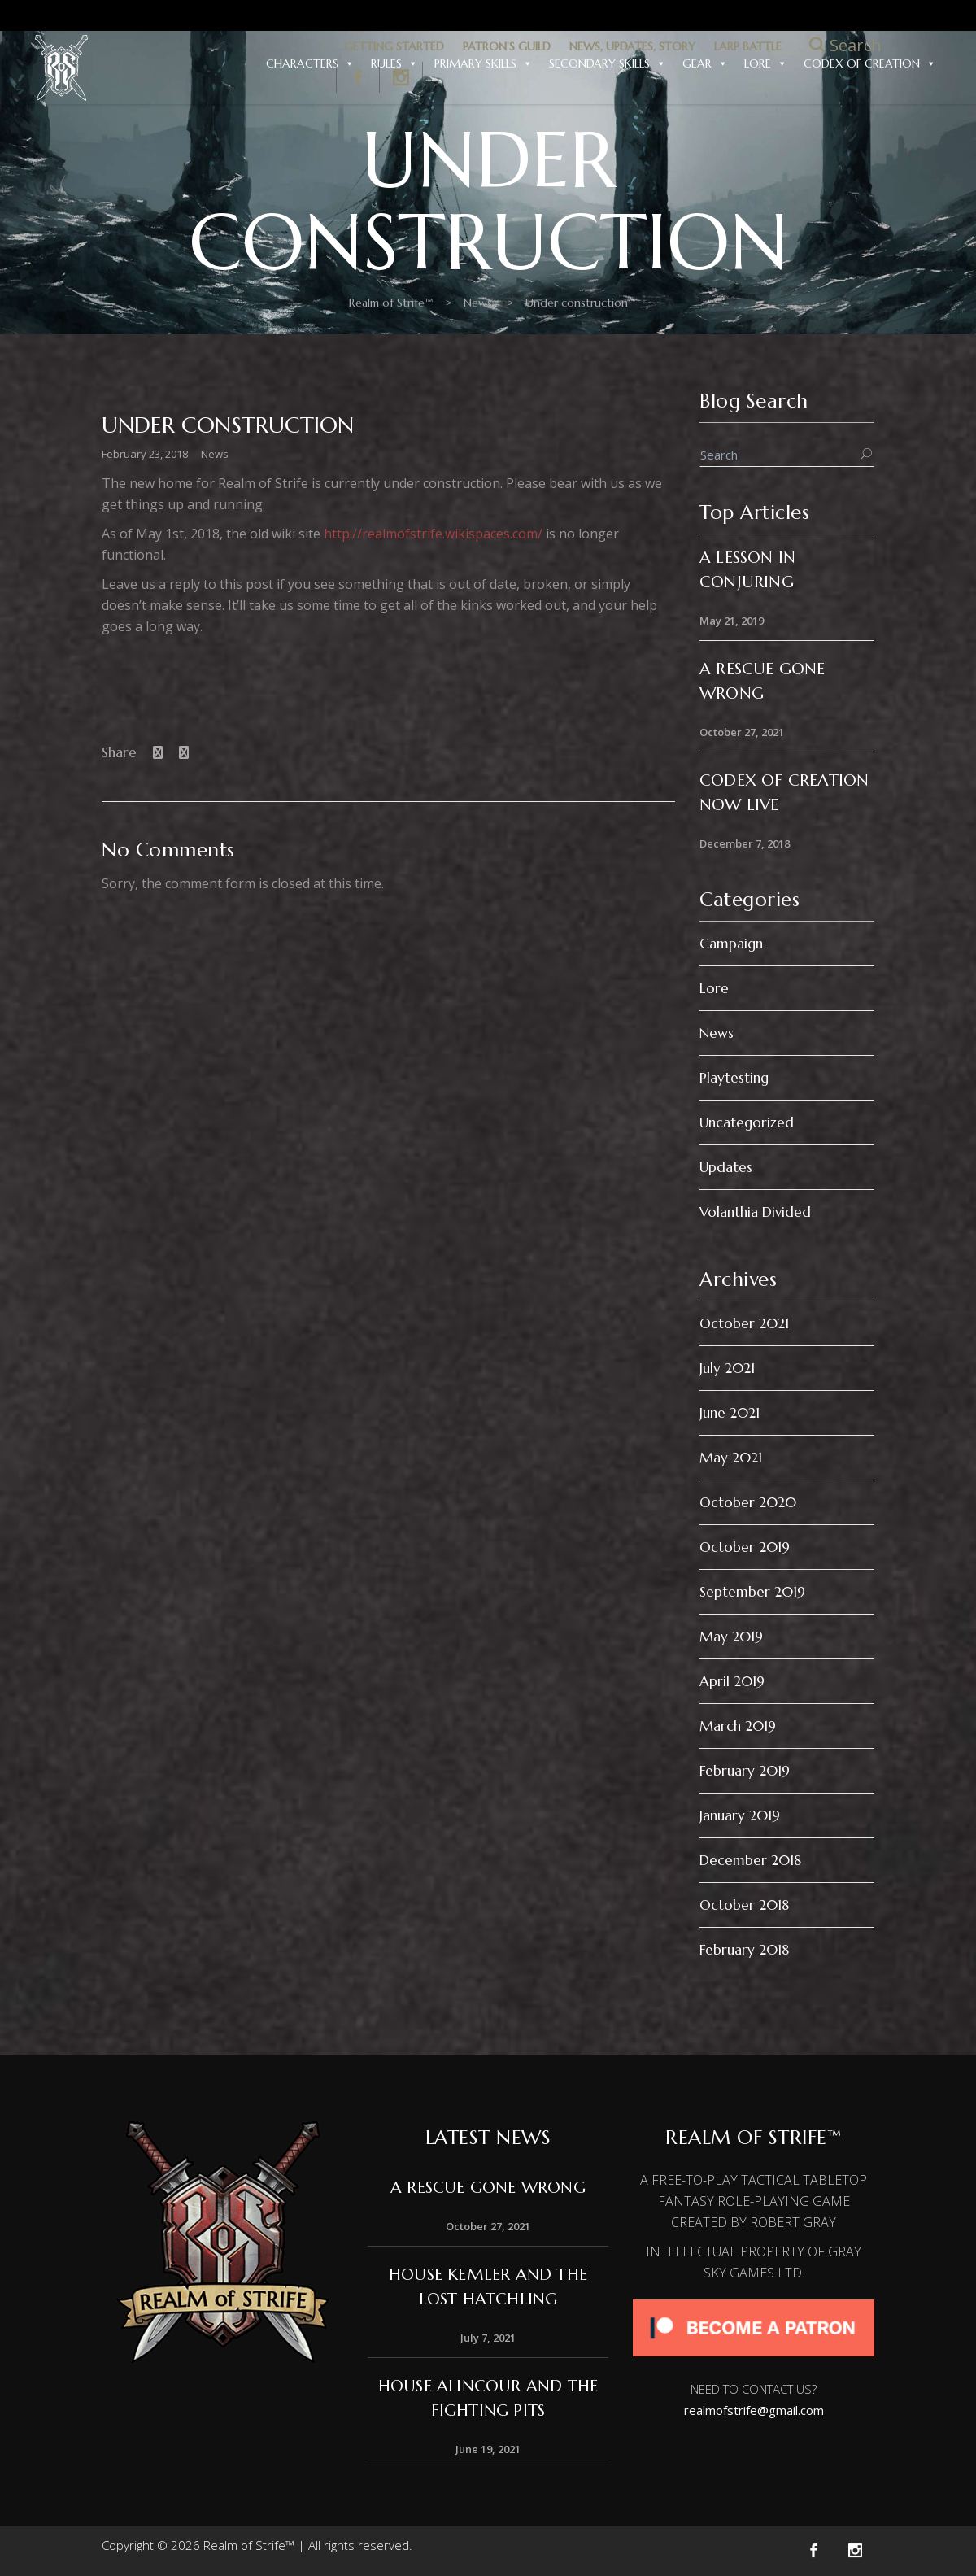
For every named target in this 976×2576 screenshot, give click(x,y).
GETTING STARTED (394, 46)
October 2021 (744, 1323)
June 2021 (729, 1413)
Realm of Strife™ (225, 302)
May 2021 (730, 1458)
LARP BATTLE (748, 46)
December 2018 (750, 1860)
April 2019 (732, 1681)
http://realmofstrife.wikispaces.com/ (433, 534)
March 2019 (737, 1726)
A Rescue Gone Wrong (488, 2187)
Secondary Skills (607, 63)
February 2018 (744, 1950)
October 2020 (747, 1502)
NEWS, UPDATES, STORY (632, 46)
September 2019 (752, 1592)
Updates (725, 1167)
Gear (705, 63)
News (312, 302)
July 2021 (727, 1368)
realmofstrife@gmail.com (754, 2410)
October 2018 (744, 1905)
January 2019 (739, 1815)
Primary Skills (483, 63)
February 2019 (744, 1771)
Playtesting (734, 1078)
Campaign (731, 943)
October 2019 (744, 1547)
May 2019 (731, 1636)
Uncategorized (746, 1122)
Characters (310, 63)
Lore (765, 63)
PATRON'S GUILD (507, 46)
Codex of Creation (870, 63)
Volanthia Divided (755, 1212)
